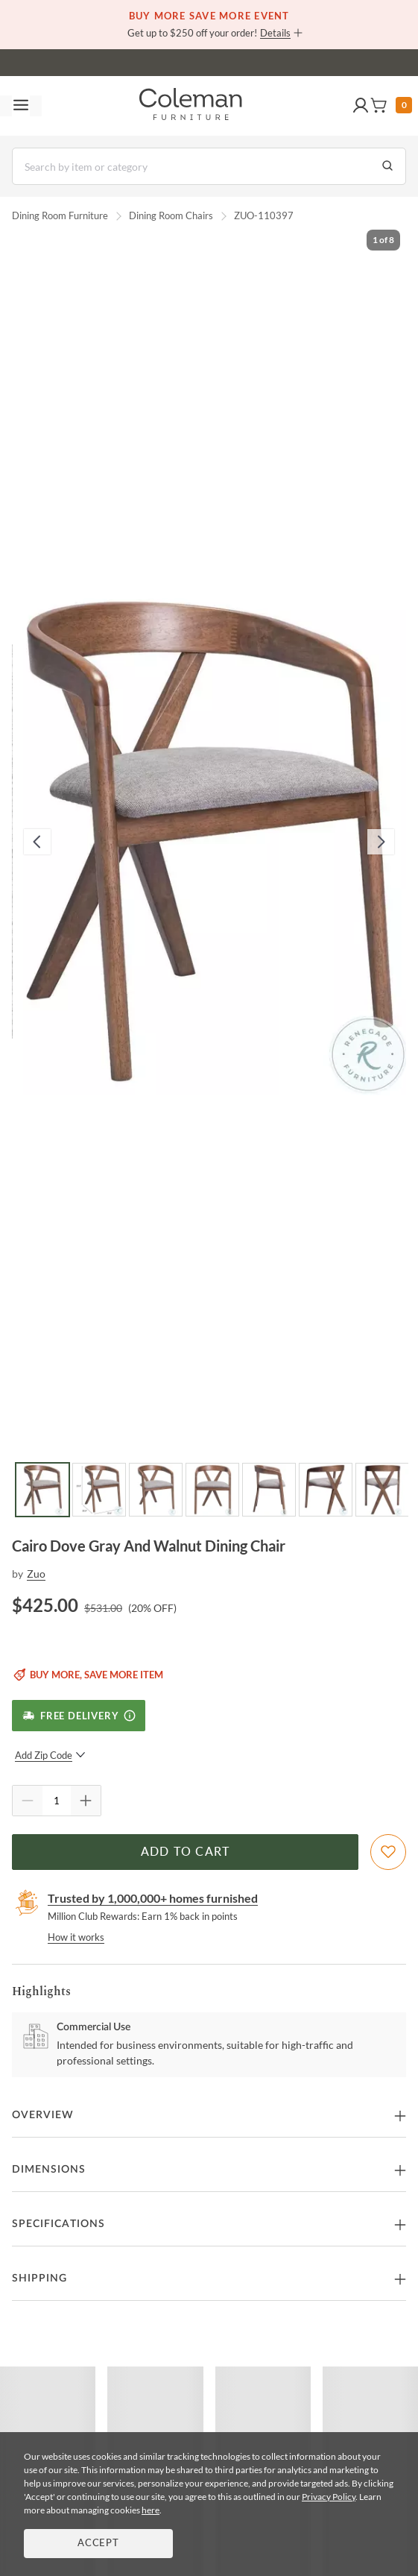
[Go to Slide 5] (269, 1490)
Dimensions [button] (49, 2169)
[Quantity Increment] (86, 1801)
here (150, 2510)
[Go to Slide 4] (212, 1490)
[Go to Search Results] (387, 166)
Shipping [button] (39, 2278)
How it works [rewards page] (76, 1937)
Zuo (36, 1573)
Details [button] (275, 33)
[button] (361, 106)
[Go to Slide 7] (382, 1490)
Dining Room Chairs (171, 215)
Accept (98, 2543)
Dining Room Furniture (60, 215)
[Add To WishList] (388, 1852)
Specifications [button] (58, 2224)
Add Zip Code (50, 1755)
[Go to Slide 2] (99, 1490)
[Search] (209, 166)
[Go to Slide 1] (42, 1490)
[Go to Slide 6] (325, 1490)
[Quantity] (56, 1800)
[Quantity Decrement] (27, 1801)
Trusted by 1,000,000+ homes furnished (153, 1898)
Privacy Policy (328, 2496)
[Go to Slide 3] (156, 1490)
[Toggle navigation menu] (21, 105)
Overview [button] (43, 2115)
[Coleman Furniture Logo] (190, 106)
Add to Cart (185, 1852)
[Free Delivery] (78, 1715)
